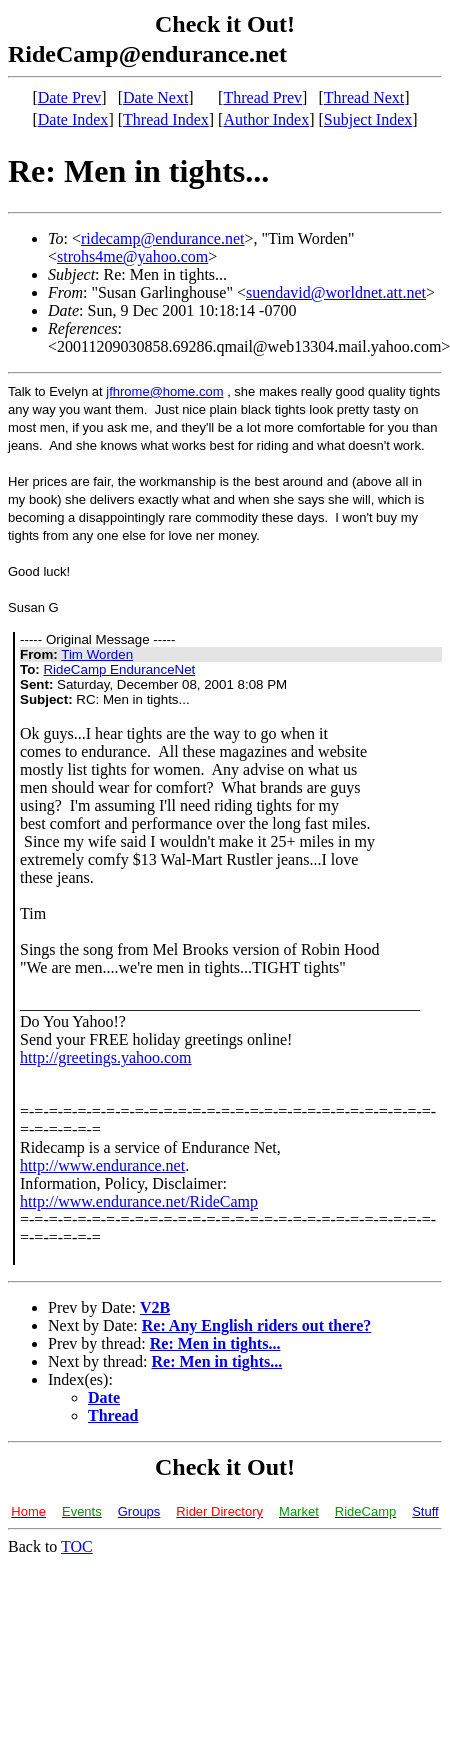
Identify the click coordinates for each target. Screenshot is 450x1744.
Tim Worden (97, 654)
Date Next (155, 97)
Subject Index (368, 119)
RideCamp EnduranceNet (119, 669)
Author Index (266, 119)
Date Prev (70, 97)
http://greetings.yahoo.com (106, 1057)
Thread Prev (262, 97)
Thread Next (364, 97)
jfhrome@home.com (164, 391)
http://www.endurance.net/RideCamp (139, 1201)
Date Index (73, 119)
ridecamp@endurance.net (163, 238)
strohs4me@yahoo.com (132, 256)
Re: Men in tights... (215, 1343)
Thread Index (166, 119)
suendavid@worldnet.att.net (336, 292)
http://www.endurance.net (102, 1165)
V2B (155, 1307)
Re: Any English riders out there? (256, 1325)
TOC (77, 1546)
